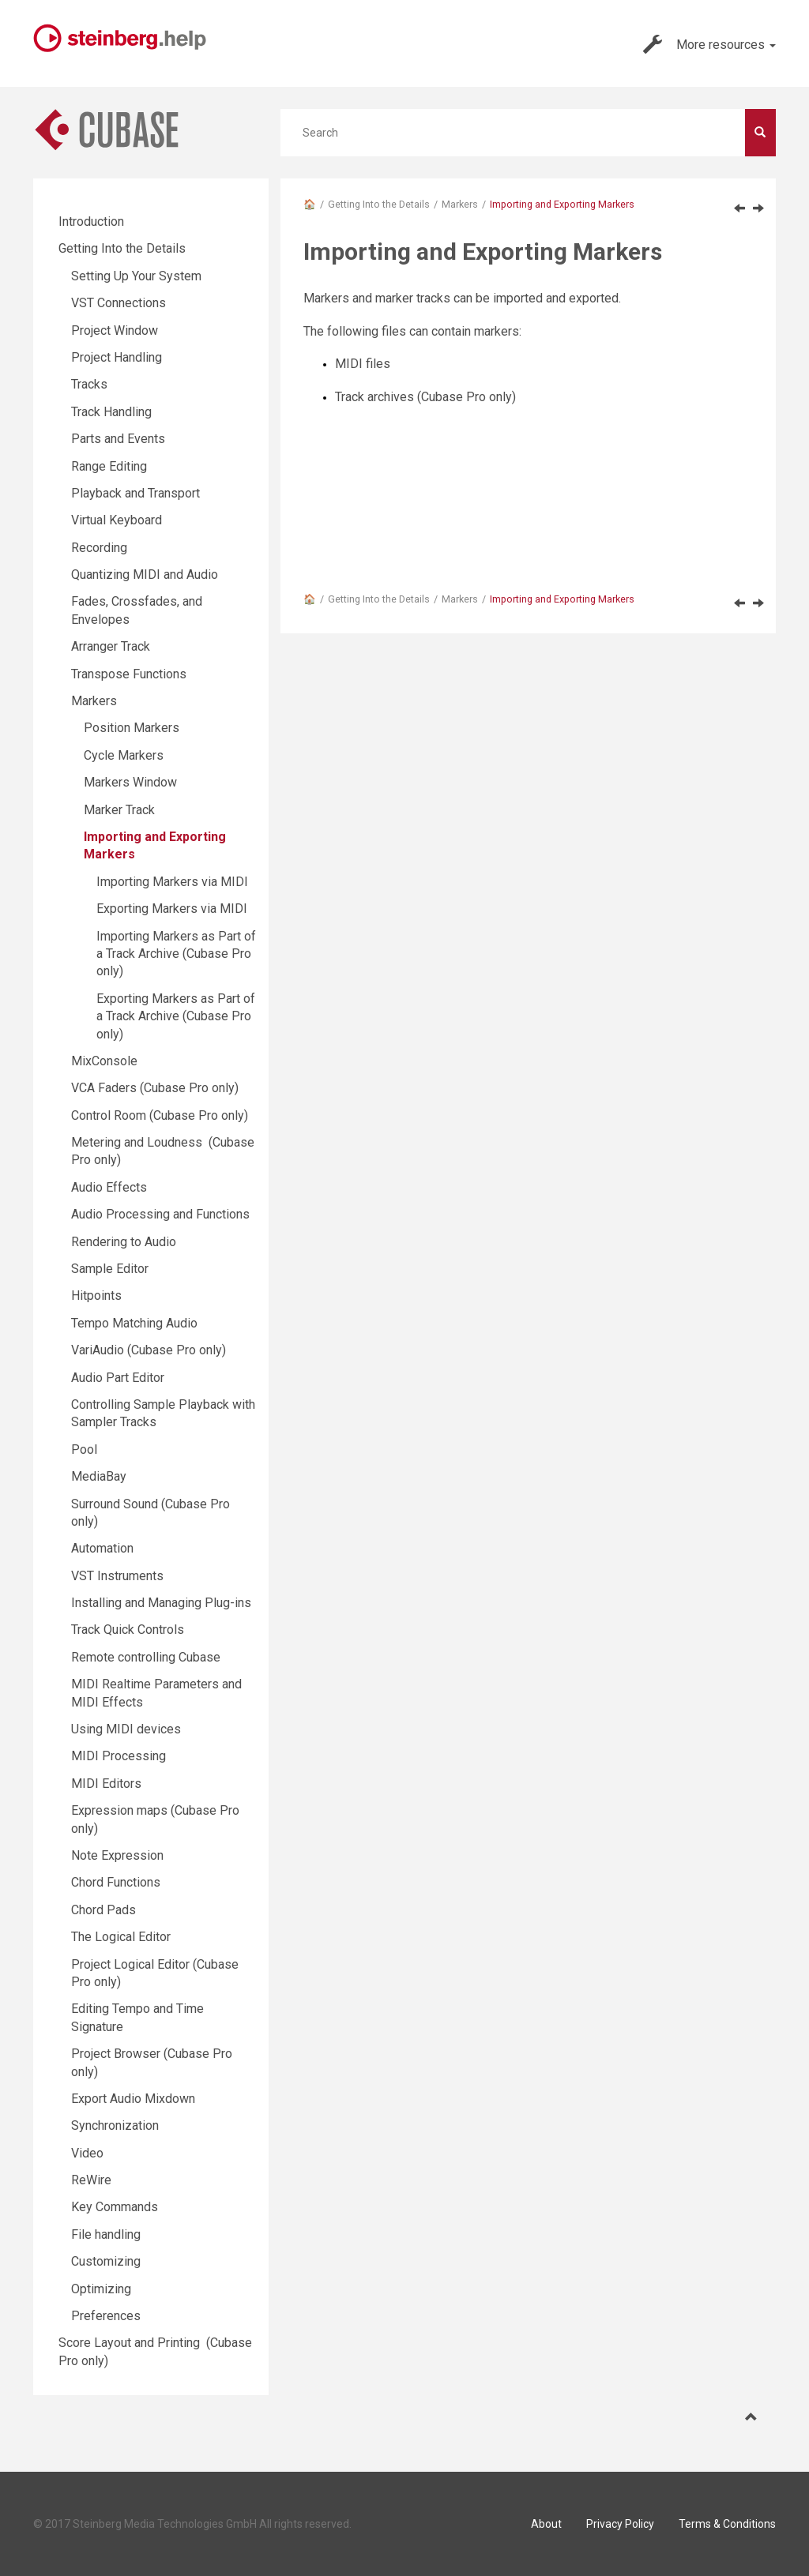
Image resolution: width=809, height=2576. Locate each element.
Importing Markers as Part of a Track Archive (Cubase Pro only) (176, 954)
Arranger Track (110, 646)
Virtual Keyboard (116, 520)
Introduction (91, 221)
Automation (102, 1548)
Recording (99, 547)
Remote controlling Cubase (145, 1657)
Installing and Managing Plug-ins (161, 1602)
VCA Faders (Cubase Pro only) (155, 1087)
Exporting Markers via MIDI (171, 908)
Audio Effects (109, 1187)
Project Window (114, 330)
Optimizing (101, 2288)
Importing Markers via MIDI (172, 881)
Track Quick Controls (127, 1629)
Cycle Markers (124, 755)
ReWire (91, 2179)
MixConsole (104, 1060)
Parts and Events (118, 438)
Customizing (106, 2261)
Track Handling (111, 411)
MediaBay (98, 1476)
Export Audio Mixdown (133, 2098)
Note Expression (117, 1855)
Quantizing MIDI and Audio (144, 574)
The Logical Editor (121, 1936)
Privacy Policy (620, 2524)
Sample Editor (110, 1268)
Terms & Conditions (727, 2524)
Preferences (106, 2315)
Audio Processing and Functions (160, 1214)
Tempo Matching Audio (134, 1323)
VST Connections (118, 302)
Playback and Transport (135, 493)
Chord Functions (115, 1882)
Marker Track (119, 809)
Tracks (89, 384)
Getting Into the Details (379, 204)
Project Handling (116, 357)
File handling (106, 2234)
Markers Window (130, 782)
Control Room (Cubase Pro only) (159, 1115)
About (546, 2524)
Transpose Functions (128, 674)
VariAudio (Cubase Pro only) (148, 1349)
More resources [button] (709, 44)
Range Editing (109, 466)
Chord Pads (103, 1909)
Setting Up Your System (136, 276)
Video (87, 2153)
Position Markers (131, 727)
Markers (460, 204)
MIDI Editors (106, 1783)
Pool (84, 1449)
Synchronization (115, 2125)
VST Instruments (117, 1575)
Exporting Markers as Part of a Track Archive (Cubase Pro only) (175, 1016)
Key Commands (114, 2206)
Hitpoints (96, 1295)
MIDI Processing (118, 1755)
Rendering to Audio (123, 1241)
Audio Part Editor (117, 1377)
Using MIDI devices (126, 1729)
